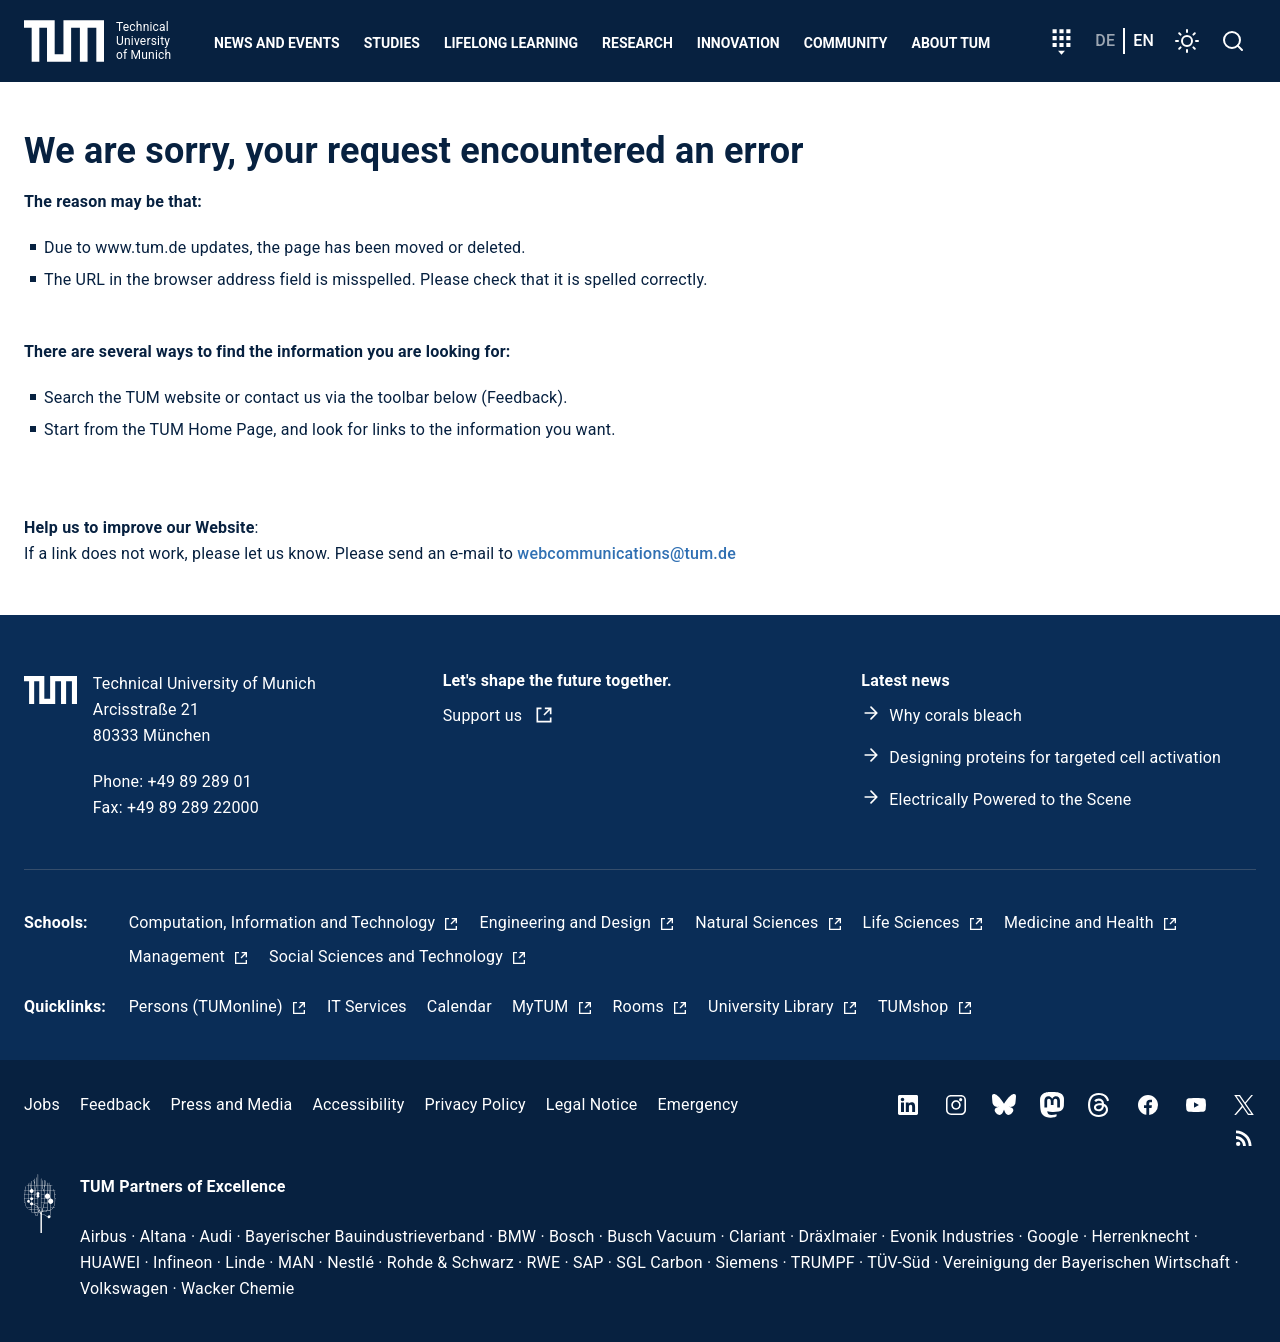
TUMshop (915, 1006)
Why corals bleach (955, 715)
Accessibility (358, 1104)
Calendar (459, 1006)
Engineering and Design (567, 922)
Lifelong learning (511, 43)
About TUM (951, 43)
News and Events (277, 43)
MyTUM (542, 1006)
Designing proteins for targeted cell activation (1055, 757)
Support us (485, 715)
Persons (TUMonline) (208, 1006)
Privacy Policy (475, 1104)
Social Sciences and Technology (388, 956)
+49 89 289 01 (199, 781)
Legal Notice (592, 1104)
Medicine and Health (1081, 922)
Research (637, 43)
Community (846, 43)
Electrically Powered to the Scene (1010, 799)
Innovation (738, 43)
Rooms (641, 1006)
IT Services (367, 1006)
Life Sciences (913, 922)
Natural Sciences (758, 922)
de (1105, 40)
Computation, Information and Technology (284, 922)
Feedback (115, 1104)
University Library (773, 1006)
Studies (392, 43)
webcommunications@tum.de (626, 553)
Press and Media (231, 1104)
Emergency (697, 1104)
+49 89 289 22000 (193, 807)
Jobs (42, 1104)
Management (179, 956)
